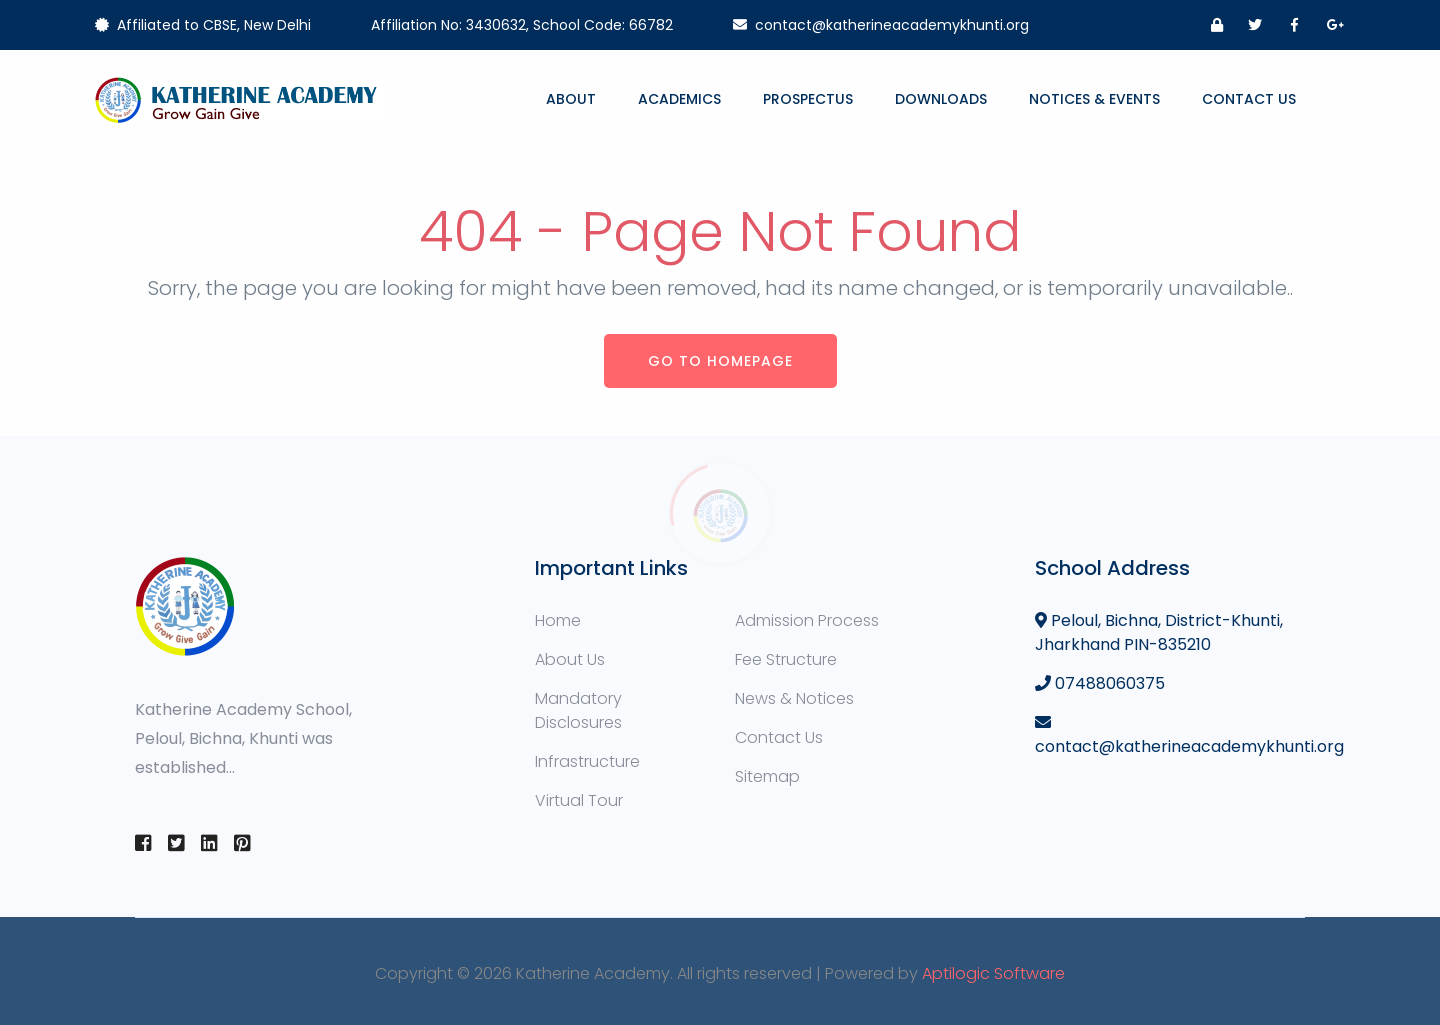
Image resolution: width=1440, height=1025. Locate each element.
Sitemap (767, 776)
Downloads (941, 99)
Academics (679, 99)
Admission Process (807, 620)
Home (558, 620)
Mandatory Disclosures (578, 710)
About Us (570, 659)
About (571, 99)
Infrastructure (587, 761)
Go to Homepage (720, 361)
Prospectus (808, 99)
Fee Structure (786, 659)
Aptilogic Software (993, 973)
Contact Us (1249, 99)
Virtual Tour (579, 800)
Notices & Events (1094, 99)
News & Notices (794, 698)
